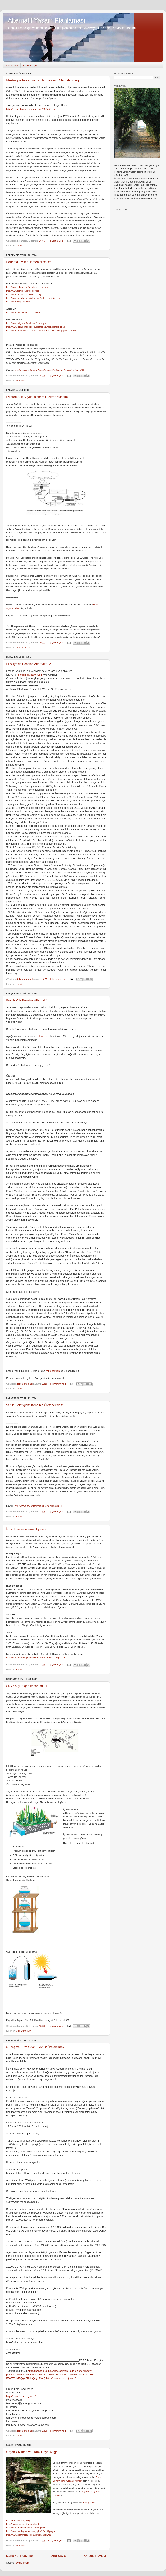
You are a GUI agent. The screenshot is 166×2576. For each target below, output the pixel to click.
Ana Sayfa (12, 65)
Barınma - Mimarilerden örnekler (28, 262)
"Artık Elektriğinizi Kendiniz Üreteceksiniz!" (35, 1405)
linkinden (42, 1036)
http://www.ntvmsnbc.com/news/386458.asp (31, 109)
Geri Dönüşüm (23, 647)
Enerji (19, 245)
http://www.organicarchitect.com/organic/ (25, 2527)
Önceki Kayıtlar (95, 2555)
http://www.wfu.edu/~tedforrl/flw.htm (23, 2524)
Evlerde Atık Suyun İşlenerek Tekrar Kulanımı (37, 397)
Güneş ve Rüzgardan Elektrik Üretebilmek (35, 2047)
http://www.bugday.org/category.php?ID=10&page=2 (31, 2531)
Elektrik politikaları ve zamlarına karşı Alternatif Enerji (42, 80)
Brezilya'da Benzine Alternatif (26, 1000)
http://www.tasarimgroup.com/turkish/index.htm (28, 2535)
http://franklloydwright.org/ (18, 2520)
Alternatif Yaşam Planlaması (46, 20)
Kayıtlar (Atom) (22, 2562)
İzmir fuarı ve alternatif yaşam (26, 1529)
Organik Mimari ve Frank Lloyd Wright (32, 2452)
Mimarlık (20, 380)
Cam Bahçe (30, 65)
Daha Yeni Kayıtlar (19, 2555)
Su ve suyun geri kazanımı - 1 (26, 1686)
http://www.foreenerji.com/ (61, 2378)
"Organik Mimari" (74, 2481)
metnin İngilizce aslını (30, 674)
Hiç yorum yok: (56, 240)
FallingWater (89, 2502)
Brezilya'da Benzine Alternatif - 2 (28, 664)
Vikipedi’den (53, 1371)
